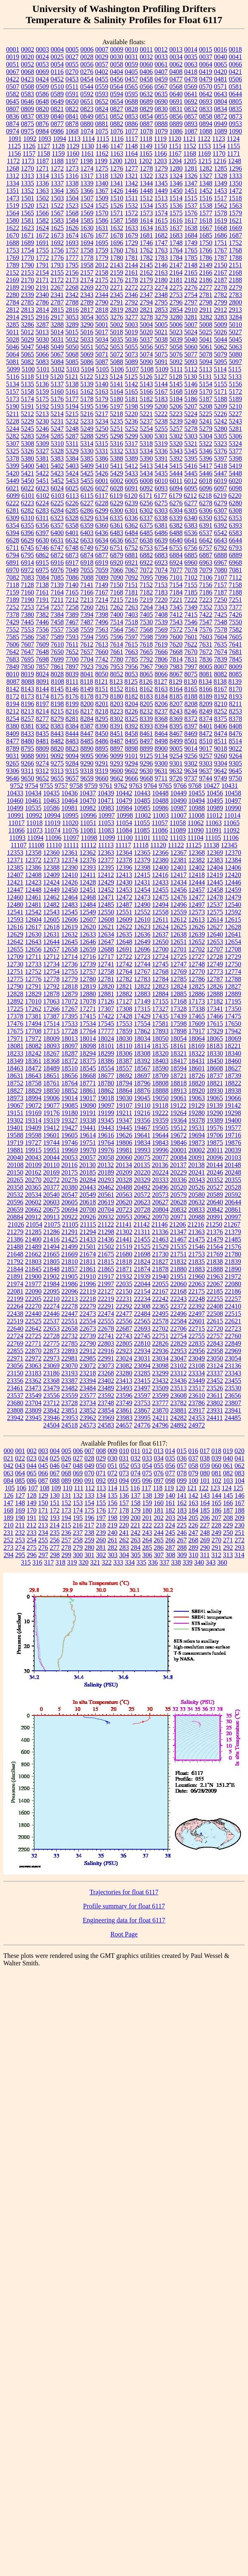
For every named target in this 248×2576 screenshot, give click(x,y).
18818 (178, 1083)
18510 (69, 1068)
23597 (142, 1395)
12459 (233, 889)
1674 (72, 235)
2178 (131, 279)
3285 (12, 324)
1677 (102, 235)
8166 (206, 688)
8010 (12, 674)
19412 (51, 1127)
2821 (146, 309)
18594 (178, 1068)
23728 (69, 1402)
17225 (15, 1008)
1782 (146, 257)
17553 (124, 1023)
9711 (161, 778)
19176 (51, 1112)
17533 (69, 1023)
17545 (106, 1023)
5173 (12, 398)
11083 (106, 830)
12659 (88, 949)
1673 (57, 235)
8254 (12, 718)
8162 (146, 688)
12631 (51, 934)
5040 (191, 339)
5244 (12, 428)
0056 (87, 64)
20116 (69, 1164)
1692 (57, 242)
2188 (235, 279)
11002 (143, 815)
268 (193, 1540)
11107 (19, 845)
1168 (189, 153)
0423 (27, 79)
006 (78, 1450)
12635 (124, 934)
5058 (176, 346)
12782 (124, 978)
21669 (69, 1254)
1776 (57, 257)
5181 (131, 398)
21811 (88, 1261)
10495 (215, 800)
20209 (124, 1172)
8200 (87, 703)
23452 (215, 1380)
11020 (70, 822)
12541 (15, 912)
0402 (101, 71)
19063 (197, 1097)
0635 (161, 94)
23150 (15, 1373)
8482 (57, 740)
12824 (178, 986)
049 (89, 1465)
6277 (191, 503)
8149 (87, 688)
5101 (43, 369)
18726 (197, 1075)
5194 (72, 406)
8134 (205, 681)
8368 (161, 718)
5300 (146, 436)
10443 (142, 793)
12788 (233, 978)
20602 (33, 1202)
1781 (131, 257)
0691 (176, 101)
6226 (72, 503)
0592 (87, 94)
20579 (178, 1194)
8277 (42, 718)
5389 (131, 458)
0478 (191, 79)
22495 (160, 1313)
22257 (233, 1298)
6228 (102, 503)
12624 (160, 926)
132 (78, 1495)
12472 (124, 897)
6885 (191, 555)
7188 (235, 592)
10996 (88, 815)
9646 (12, 778)
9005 (176, 748)
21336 (160, 1231)
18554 (106, 1068)
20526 (197, 1187)
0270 (71, 71)
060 (217, 1465)
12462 (51, 897)
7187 (220, 592)
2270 (102, 287)
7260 (87, 607)
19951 (51, 1150)
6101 (28, 495)
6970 (12, 569)
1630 (87, 227)
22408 (215, 1306)
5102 (57, 369)
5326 (27, 450)
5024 (190, 331)
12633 (88, 934)
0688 (131, 101)
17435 (160, 1016)
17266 (51, 1008)
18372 (69, 1060)
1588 (131, 220)
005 (66, 1450)
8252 (220, 711)
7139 (57, 584)
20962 (142, 1216)
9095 (87, 755)
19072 (33, 1105)
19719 (15, 1142)
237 (78, 1532)
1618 (206, 220)
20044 (51, 1157)
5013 (42, 331)
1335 (27, 183)
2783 (235, 294)
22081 (15, 1291)
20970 (160, 1216)
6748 (71, 547)
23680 (15, 1402)
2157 (87, 272)
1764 (176, 250)
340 (199, 1562)
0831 (176, 108)
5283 (27, 436)
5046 (12, 346)
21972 (233, 1276)
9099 (116, 755)
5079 (220, 354)
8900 (161, 748)
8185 (176, 696)
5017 (101, 331)
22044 (142, 1283)
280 (89, 1547)
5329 (72, 450)
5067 (57, 354)
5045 (235, 339)
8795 (27, 748)
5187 (206, 398)
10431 (230, 785)
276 (43, 1547)
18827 (15, 1090)
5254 (146, 428)
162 (182, 1502)
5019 (131, 331)
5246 (42, 428)
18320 (160, 1053)
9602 (131, 770)
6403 (87, 532)
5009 (220, 324)
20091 (197, 1157)
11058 (178, 822)
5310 (57, 443)
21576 (233, 1246)
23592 (106, 1395)
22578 (160, 1321)
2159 (116, 272)
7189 (12, 599)
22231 (124, 1298)
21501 (88, 1246)
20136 (160, 1164)
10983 (106, 807)
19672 (178, 1135)
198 (113, 1517)
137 (136, 1495)
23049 (197, 1358)
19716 (233, 1135)
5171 (220, 391)
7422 (206, 614)
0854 (146, 116)
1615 (161, 220)
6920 (116, 562)
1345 (161, 183)
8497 (146, 740)
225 (182, 1525)
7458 (57, 622)
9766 (180, 785)
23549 (33, 1395)
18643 (33, 1075)
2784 (12, 302)
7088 (87, 577)
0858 (206, 116)
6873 (72, 555)
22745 (142, 1335)
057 (182, 1465)
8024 (42, 674)
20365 (33, 1187)
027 (78, 1458)
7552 (12, 629)
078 (182, 1473)
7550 (235, 622)
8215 (57, 711)
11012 (214, 815)
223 (158, 1525)
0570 (205, 86)
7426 (235, 614)
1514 (175, 198)
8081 (206, 674)
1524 (87, 205)
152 (66, 1502)
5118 (27, 376)
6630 (42, 540)
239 (101, 1532)
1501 (27, 198)
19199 (106, 1112)
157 (124, 1502)
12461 (33, 897)
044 (32, 1465)
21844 (15, 1269)
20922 (69, 1216)
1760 (116, 250)
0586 (42, 94)
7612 (86, 644)
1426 (116, 190)
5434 (146, 473)
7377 (235, 607)
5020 (146, 331)
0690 (161, 101)
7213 (86, 599)
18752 (15, 1083)
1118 (145, 138)
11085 (142, 830)
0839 (42, 116)
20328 (124, 1179)
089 (66, 1480)
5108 (147, 369)
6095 (191, 488)
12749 (215, 964)
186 (217, 1510)
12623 (142, 926)
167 (240, 1502)
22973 (51, 1358)
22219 (106, 1298)
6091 (131, 488)
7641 (235, 644)
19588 (15, 1135)
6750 (101, 547)
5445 (191, 473)
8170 (235, 688)
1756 (57, 250)
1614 (146, 220)
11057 (160, 822)
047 (66, 1465)
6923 (161, 562)
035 (170, 1458)
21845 (33, 1269)
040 (228, 1458)
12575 (215, 912)
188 (240, 1510)
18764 (69, 1083)
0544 (86, 86)
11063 (213, 822)
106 (21, 1487)
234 (43, 1532)
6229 (116, 503)
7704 (87, 659)
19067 (15, 1105)
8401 (206, 726)
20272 (51, 1179)
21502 (106, 1246)
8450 (102, 733)
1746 (146, 242)
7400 (116, 614)
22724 (15, 1335)
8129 (175, 681)
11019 (52, 822)
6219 (220, 495)
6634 (102, 540)
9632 (175, 770)
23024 (124, 1358)
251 (240, 1532)
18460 (233, 1060)
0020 (27, 56)
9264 (235, 755)
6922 (146, 562)
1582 (42, 220)
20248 (233, 1172)
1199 (100, 160)
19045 (142, 1097)
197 (101, 1517)
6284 (57, 510)
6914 (27, 562)
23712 (51, 1402)
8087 (12, 681)
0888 (161, 123)
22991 (106, 1358)
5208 (206, 406)
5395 (191, 458)
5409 (87, 465)
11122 (176, 845)
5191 (27, 406)
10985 (142, 807)
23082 (124, 1365)
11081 (88, 830)
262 (124, 1540)
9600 (116, 770)
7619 (161, 644)
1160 (72, 153)
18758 (33, 1083)
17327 (160, 1008)
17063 (51, 1001)
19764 (106, 1142)
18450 (215, 1060)
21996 (88, 1283)
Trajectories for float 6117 (124, 1892)
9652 (42, 778)
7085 (57, 577)
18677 (106, 1075)
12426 (69, 882)
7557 (57, 629)
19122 (178, 1105)
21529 (160, 1246)
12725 (178, 956)
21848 (51, 1269)
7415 (191, 614)
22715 (197, 1328)
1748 (176, 242)
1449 (161, 190)
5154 (206, 384)
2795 (161, 302)
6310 (27, 517)
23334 (197, 1373)
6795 (27, 555)
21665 (51, 1254)
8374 (206, 718)
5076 (176, 354)
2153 (27, 272)
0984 (42, 131)
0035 (191, 56)
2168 (235, 272)
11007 (178, 815)
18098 (88, 1045)
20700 (88, 1209)
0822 (72, 108)
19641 (142, 1135)
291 (217, 1547)
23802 (215, 1402)
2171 (42, 279)
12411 (88, 874)
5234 (102, 421)
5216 (86, 413)
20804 (160, 1209)
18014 (88, 1038)
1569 (87, 212)
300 (78, 1554)
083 (240, 1473)
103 (228, 1480)
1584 (72, 220)
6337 (146, 517)
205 (193, 1517)
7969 (161, 666)
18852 (69, 1090)
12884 (160, 993)
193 (55, 1517)
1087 (191, 131)
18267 (51, 1053)
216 (78, 1525)
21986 (69, 1283)
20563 (124, 1194)
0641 (191, 94)
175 (89, 1510)
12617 (33, 926)
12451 (88, 889)
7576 (206, 629)
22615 (215, 1321)
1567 (57, 212)
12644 (51, 941)
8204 (131, 703)
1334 (12, 183)
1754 (27, 250)
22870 (33, 1350)
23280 (124, 1373)
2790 (102, 302)
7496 (102, 622)
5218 (116, 413)
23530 (233, 1387)
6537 (206, 532)
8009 (235, 666)
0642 (206, 94)
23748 (106, 1402)
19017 (88, 1097)
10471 (106, 800)
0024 (42, 56)
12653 (215, 941)
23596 (124, 1395)
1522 (57, 205)
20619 (106, 1202)
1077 (131, 131)
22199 (15, 1298)
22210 (51, 1298)
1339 (87, 183)
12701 (178, 949)
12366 (160, 852)
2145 (146, 265)
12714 (69, 956)
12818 (69, 986)
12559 (178, 912)
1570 (102, 212)
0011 (146, 49)
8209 (206, 703)
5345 (191, 450)
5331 (102, 450)
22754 (178, 1335)
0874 (12, 123)
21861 (88, 1269)
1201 (130, 160)
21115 (88, 1224)
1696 (116, 242)
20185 (88, 1172)
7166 (87, 592)
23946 (51, 1417)
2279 (235, 287)
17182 (215, 1001)
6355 (27, 525)
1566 (42, 212)
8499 (176, 740)
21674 (88, 1254)
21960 (197, 1276)
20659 (15, 1209)
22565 (142, 1321)
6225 (57, 503)
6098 (235, 488)
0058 (116, 64)
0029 (102, 56)
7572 (176, 629)
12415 (142, 874)
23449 (197, 1380)
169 (20, 1510)
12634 (106, 934)
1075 (102, 131)
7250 (220, 599)
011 (135, 1450)
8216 (72, 711)
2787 (57, 302)
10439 (106, 793)
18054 (178, 1038)
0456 (116, 79)
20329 (142, 1179)
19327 (69, 1120)
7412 (176, 614)
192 (43, 1517)
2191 (42, 287)
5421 (27, 473)
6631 (57, 540)
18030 (124, 1038)
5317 (131, 443)
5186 (191, 398)
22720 (215, 1328)
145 (228, 1495)
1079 (161, 131)
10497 (233, 800)
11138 (211, 845)
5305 (220, 436)
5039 (176, 339)
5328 (57, 450)
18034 (142, 1038)
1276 (116, 168)
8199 (72, 703)
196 (89, 1517)
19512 (178, 1127)
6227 (87, 503)
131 (66, 1495)
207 (217, 1517)
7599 (161, 636)
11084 (124, 830)
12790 (15, 986)
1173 (27, 160)
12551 (124, 912)
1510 (116, 198)
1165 (145, 153)
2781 (206, 294)
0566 (146, 86)
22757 (215, 1335)
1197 (71, 160)
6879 (116, 555)
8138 (220, 681)
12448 (33, 889)
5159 (42, 391)
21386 (15, 1239)
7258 (72, 607)
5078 (206, 354)
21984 (51, 1283)
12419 (214, 874)
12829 (33, 993)
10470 (88, 800)
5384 (72, 458)
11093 (17, 837)
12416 (160, 874)
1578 (220, 212)
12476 (178, 897)
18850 (51, 1090)
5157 (12, 391)
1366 (87, 190)
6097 (220, 488)
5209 (220, 406)
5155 (220, 384)
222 (147, 1525)
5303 (191, 436)
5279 (206, 428)
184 (193, 1510)
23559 (69, 1395)
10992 (34, 815)
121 (192, 1487)
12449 (51, 889)
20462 (106, 1187)
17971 (15, 1038)
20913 (51, 1216)
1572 (131, 212)
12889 (233, 993)
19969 (69, 1150)
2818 (102, 309)
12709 (15, 956)
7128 (27, 584)
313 (228, 1554)
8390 (102, 726)
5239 (176, 421)
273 (9, 1547)
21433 (88, 1239)
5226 (220, 413)
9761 (106, 785)
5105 (102, 369)
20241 (197, 1172)
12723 (142, 956)
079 (193, 1473)
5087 (102, 361)
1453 (220, 190)
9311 (27, 770)
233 (32, 1532)
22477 (124, 1313)
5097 (235, 361)
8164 (176, 688)
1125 (14, 146)
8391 (116, 726)
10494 (197, 800)
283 (124, 1547)
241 (124, 1532)
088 (55, 1480)
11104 (195, 837)
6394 (12, 532)
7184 (176, 592)
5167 (161, 391)
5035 (116, 339)
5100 (28, 369)
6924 (176, 562)
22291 (106, 1306)
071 (101, 1473)
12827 (233, 986)
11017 (16, 822)
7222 (190, 599)
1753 (12, 250)
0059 (131, 64)
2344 (102, 294)
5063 (235, 346)
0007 (102, 49)
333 (118, 1562)
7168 (116, 592)
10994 (52, 815)
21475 (197, 1239)
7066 (116, 569)
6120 (130, 495)
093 (113, 1480)
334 (130, 1562)
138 (147, 1495)
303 (113, 1554)
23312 (178, 1373)
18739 (233, 1075)
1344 (146, 183)
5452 (57, 480)
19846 (178, 1142)
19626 (124, 1135)
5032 (72, 339)
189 (9, 1517)
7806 (161, 659)
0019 (12, 56)
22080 (233, 1283)
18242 (33, 1053)
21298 (106, 1231)
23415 (142, 1380)
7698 (42, 659)
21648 (15, 1254)
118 (157, 1487)
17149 (142, 1001)
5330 (87, 450)
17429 (142, 1016)
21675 (106, 1254)
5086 (87, 361)
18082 (33, 1045)
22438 (15, 1313)
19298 (232, 1112)
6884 (176, 555)
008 (101, 1450)
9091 (42, 755)
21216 (195, 1224)
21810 (69, 1261)
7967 (146, 666)
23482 (69, 1387)
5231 (57, 421)
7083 (27, 577)
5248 (72, 428)
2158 (102, 272)
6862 (42, 555)
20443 (88, 1187)
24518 (69, 1425)
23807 (233, 1402)
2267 (57, 287)
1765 (191, 250)
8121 (101, 681)
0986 (57, 131)
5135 (27, 384)
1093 (44, 138)
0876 (42, 123)
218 (101, 1525)
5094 (206, 361)
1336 (42, 183)
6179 (175, 495)
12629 (15, 934)
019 (228, 1450)
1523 (72, 205)
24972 (197, 1425)
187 (228, 1510)
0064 (206, 64)
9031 (12, 755)
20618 (88, 1202)
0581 (235, 86)
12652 (197, 941)
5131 (205, 376)
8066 (161, 674)
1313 (27, 175)
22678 (106, 1328)
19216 (142, 1112)
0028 (87, 56)
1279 (161, 168)
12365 (142, 852)
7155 (190, 584)
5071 (102, 354)
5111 (176, 369)
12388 (51, 867)
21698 (142, 1254)
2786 (42, 302)
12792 (51, 986)
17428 (124, 1016)
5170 (206, 391)
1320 (116, 175)
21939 (142, 1276)
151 (55, 1502)
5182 (146, 398)
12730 (15, 964)
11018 (34, 822)
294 (9, 1554)
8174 (42, 696)
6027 (102, 488)
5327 (42, 450)
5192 (42, 406)
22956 (197, 1350)
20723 (124, 1209)
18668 (88, 1075)
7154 (175, 584)
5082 (27, 361)
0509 (42, 86)
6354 (12, 525)
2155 (57, 272)
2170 (27, 279)
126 (9, 1495)
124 (226, 1487)
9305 (235, 763)
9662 (116, 778)
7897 (72, 666)
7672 (206, 651)
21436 (106, 1239)
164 (205, 1502)
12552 (142, 912)
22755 (197, 1335)
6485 (146, 532)
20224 (160, 1172)
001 (20, 1450)
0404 (116, 71)
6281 (12, 510)
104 (240, 1480)
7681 (235, 651)
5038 (161, 339)
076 (159, 1473)
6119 (116, 495)
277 (55, 1547)
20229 (178, 1172)
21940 (160, 1276)
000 (9, 1450)
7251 (235, 599)
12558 (160, 912)
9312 (42, 770)
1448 (146, 190)
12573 (197, 912)
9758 (76, 785)
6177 (160, 495)
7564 (116, 629)
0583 (27, 94)
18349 (15, 1060)
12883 (142, 993)
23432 (160, 1380)
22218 (88, 1298)
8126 (146, 681)
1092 (29, 138)
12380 (160, 859)
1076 (116, 131)
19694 (197, 1135)
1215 (204, 160)
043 (20, 1465)
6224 (42, 503)
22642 (33, 1328)
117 (146, 1487)
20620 (124, 1202)
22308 (142, 1306)
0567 (161, 86)
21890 (233, 1269)
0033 (161, 56)
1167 (175, 153)
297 (43, 1554)
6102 (43, 495)
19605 (69, 1135)
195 (78, 1517)
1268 (12, 168)
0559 (101, 86)
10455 (197, 793)
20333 (160, 1179)
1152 (189, 146)
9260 (220, 755)
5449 (12, 480)
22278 (69, 1306)
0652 (102, 101)
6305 (191, 510)
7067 (131, 569)
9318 (86, 770)
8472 (206, 733)
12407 (15, 874)
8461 (146, 733)
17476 (15, 1023)
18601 (197, 1068)
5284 (42, 436)
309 (182, 1554)
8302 (116, 718)
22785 (69, 1343)
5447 (220, 473)
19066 (233, 1097)
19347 (124, 1120)
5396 (206, 458)
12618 (51, 926)
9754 (31, 785)
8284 (87, 718)
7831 (191, 659)
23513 (178, 1387)
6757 (205, 547)
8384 (72, 726)
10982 (88, 807)
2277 (206, 287)
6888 (220, 555)
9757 (61, 785)
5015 (71, 331)
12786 (197, 978)
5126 (146, 376)
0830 (161, 108)
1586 (102, 220)
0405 (131, 71)
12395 (106, 867)
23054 (233, 1358)
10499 (15, 807)
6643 (220, 540)
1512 (146, 198)
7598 (146, 636)
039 (217, 1458)
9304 (220, 763)
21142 (142, 1224)
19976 (106, 1150)
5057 (161, 346)
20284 (88, 1179)
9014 (191, 748)
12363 (106, 852)
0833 (206, 108)
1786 (206, 257)
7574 (191, 629)
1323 (161, 175)
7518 (131, 622)
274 (20, 1547)
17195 (233, 1001)
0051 (12, 64)
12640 (215, 934)
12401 (178, 867)
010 (124, 1450)
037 (193, 1458)
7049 (72, 569)
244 (159, 1532)
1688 (12, 242)
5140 (102, 384)
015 (182, 1450)
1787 (220, 257)
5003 (131, 324)
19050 (160, 1097)
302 (101, 1554)
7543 (176, 622)
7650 (57, 651)
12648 (124, 941)
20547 (69, 1194)
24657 (124, 1425)
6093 (161, 488)
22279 (88, 1306)
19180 (69, 1112)
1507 (87, 198)
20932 (106, 1216)
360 (222, 1562)
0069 (42, 71)
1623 (27, 227)
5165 (131, 391)
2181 (176, 279)
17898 (178, 1031)
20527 (215, 1187)
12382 (197, 859)
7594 (87, 636)
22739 (88, 1335)
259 (89, 1540)
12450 (69, 889)
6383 (191, 525)
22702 (160, 1328)
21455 (142, 1239)
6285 (72, 510)
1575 (176, 212)
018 (216, 1450)
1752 (235, 242)
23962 (88, 1417)
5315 (101, 443)
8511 (220, 740)
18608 (215, 1068)
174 (78, 1510)
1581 (27, 220)
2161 (131, 272)
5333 (131, 450)
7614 (116, 644)
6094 (176, 488)
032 (136, 1458)
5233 (87, 421)
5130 (190, 376)
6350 (205, 517)
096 (147, 1480)
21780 (233, 1254)
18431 (197, 1060)
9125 (146, 755)
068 (66, 1473)
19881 (15, 1150)
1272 (57, 168)
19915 (33, 1150)
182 (170, 1510)
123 (215, 1487)
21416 (51, 1239)
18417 (178, 1060)
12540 (233, 904)
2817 (87, 309)
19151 (15, 1112)
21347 (178, 1231)
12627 (215, 926)
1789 (12, 265)
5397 (220, 458)
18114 (142, 1045)
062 (240, 1465)
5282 (12, 436)
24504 (51, 1425)
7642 (12, 651)
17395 (69, 1016)
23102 (178, 1365)
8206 (161, 703)
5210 (235, 406)
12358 (33, 852)
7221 (175, 599)
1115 (103, 138)
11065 (231, 822)
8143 (27, 688)
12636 (142, 934)
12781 (106, 978)
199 (124, 1517)
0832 (191, 108)
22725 (33, 1335)
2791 (116, 302)
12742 (124, 964)
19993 (142, 1150)
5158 (27, 391)
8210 (220, 703)
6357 (57, 525)
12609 (124, 919)
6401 (72, 532)
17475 (233, 1016)
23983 (124, 1417)
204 (182, 1517)
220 (124, 1525)
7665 (146, 651)
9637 (205, 770)
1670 (12, 235)
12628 (233, 926)
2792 (131, 302)
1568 (72, 212)
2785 (27, 302)
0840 (57, 116)
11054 (124, 822)
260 (101, 1540)
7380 (27, 614)
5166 (146, 391)
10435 (51, 793)
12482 (51, 904)
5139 (87, 384)
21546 (197, 1246)
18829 (33, 1090)
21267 (232, 1224)
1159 (58, 153)
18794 (124, 1083)
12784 (160, 978)
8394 (161, 726)
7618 (146, 644)
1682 (161, 235)
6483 (116, 532)
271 (228, 1540)
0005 (72, 49)
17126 (106, 1001)
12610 (142, 919)
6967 (220, 562)
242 (136, 1532)
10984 (124, 807)
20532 (15, 1194)
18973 (15, 1097)
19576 (215, 1127)
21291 (69, 1231)
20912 (33, 1216)
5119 (41, 376)
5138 (72, 384)
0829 (146, 108)
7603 (206, 636)
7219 (146, 599)
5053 (116, 346)
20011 (215, 1150)
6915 (42, 562)
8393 (146, 726)
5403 (72, 465)
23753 (142, 1402)
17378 (15, 1016)
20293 (106, 1179)
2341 (57, 294)
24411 (215, 1417)
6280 (235, 503)
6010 (161, 480)
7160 (27, 592)
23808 (15, 1410)
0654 (116, 101)
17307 (106, 1008)
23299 (160, 1373)
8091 (42, 681)
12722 (124, 956)
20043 (33, 1157)
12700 (160, 949)
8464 (161, 733)
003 (43, 1450)
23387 (69, 1380)
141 (182, 1495)
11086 (160, 830)
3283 (220, 317)
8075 (191, 674)
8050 (102, 674)
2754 (191, 294)
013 (158, 1450)
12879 (69, 993)
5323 (220, 443)
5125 (131, 376)
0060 (146, 64)
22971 (15, 1358)
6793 (235, 547)
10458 (233, 793)
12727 (196, 956)
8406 (220, 726)
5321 (190, 443)
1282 (206, 168)
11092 (231, 830)
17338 (197, 1008)
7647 (27, 651)
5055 (131, 346)
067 (55, 1473)
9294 (131, 763)
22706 (178, 1328)
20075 (142, 1157)
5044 (220, 339)
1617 (191, 220)
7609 (42, 644)
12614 (214, 919)
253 (20, 1540)
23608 (178, 1395)
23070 (69, 1365)
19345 (106, 1120)
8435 (42, 733)
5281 (235, 428)
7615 (131, 644)
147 (9, 1502)
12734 (51, 964)
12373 (51, 859)
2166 (206, 272)
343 (211, 1562)
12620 (88, 926)
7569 (161, 629)
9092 (57, 755)
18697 (142, 1075)
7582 (235, 629)
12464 (69, 897)
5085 (72, 361)
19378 (197, 1120)
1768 (235, 250)
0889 (176, 123)
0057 (102, 64)
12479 (233, 897)
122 (203, 1487)
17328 (178, 1008)
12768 (160, 971)
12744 (142, 964)
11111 (71, 845)
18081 (15, 1045)
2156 (72, 272)
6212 (190, 495)
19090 (88, 1105)
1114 (88, 138)
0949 (220, 123)
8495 (131, 740)
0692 (191, 101)
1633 (131, 227)
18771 (88, 1083)
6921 (131, 562)
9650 (27, 778)
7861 (57, 666)
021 (9, 1458)
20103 (233, 1157)
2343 (87, 294)
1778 (87, 257)
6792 (220, 547)
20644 (233, 1202)
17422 (106, 1016)
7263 (131, 607)
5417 (205, 465)
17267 (69, 1008)
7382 (42, 614)
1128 (58, 146)
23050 (215, 1358)
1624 (42, 227)
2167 (220, 272)
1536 (176, 205)
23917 (197, 1410)
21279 (15, 1231)
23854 (106, 1410)
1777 (72, 257)
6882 (146, 555)
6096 (206, 488)
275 (32, 1547)
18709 (160, 1075)
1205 (189, 160)
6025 (72, 488)
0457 (131, 79)
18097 (69, 1045)
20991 (215, 1216)
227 (205, 1525)
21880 (178, 1269)
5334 (146, 450)
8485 (87, 740)
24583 (106, 1425)
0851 (102, 116)
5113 (205, 369)
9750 (235, 778)
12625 (178, 926)
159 (147, 1502)
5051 (87, 346)
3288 (57, 324)
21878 (160, 1269)
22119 (88, 1291)
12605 (51, 919)
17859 (124, 1031)
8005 (206, 666)
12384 (233, 859)
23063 (33, 1365)
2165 (191, 272)
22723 (233, 1328)
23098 (160, 1365)
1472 (235, 190)
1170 (219, 153)
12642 (15, 941)
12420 (232, 874)
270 (217, 1540)
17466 (215, 1016)
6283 (42, 510)
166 (228, 1502)
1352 (27, 190)
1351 (12, 190)
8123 (116, 681)
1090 (235, 131)
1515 (190, 198)
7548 (220, 622)
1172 (13, 160)
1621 (235, 220)
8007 (220, 666)
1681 (146, 235)
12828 (15, 993)
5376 (220, 450)
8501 (191, 740)
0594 (116, 94)
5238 (161, 421)
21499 (69, 1246)
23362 (33, 1380)
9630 (146, 770)
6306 (206, 510)
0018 (235, 49)
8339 (146, 718)
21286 (51, 1231)
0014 (190, 49)
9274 (42, 763)
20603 (51, 1202)
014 (170, 1450)
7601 (191, 636)
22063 (197, 1283)
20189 (106, 1172)
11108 (36, 845)
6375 (146, 525)
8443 (57, 733)
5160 (57, 391)
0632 (146, 94)
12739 (88, 964)
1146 (102, 146)
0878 (72, 123)
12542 (33, 912)
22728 (51, 1335)
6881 (131, 555)
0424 (42, 79)
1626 (72, 227)
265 (159, 1540)
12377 (106, 859)
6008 (146, 480)
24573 (88, 1425)
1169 (204, 153)
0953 (235, 123)
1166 (160, 153)
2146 (161, 265)
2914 (12, 317)
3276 (116, 317)
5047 (27, 346)
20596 (15, 1202)
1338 (72, 183)
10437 (88, 793)
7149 (101, 584)
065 (32, 1473)
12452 (106, 889)
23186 (51, 1373)
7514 (116, 622)
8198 (57, 703)
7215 (116, 599)
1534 (146, 205)
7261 (102, 607)
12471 (106, 897)
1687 (235, 235)
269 (205, 1540)
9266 (27, 763)
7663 (131, 651)
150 (43, 1502)
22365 (160, 1306)
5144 (161, 384)
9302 (191, 763)
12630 (33, 934)
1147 (116, 146)
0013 (175, 49)
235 (55, 1532)
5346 (206, 450)
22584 (178, 1321)
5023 (175, 331)
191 (32, 1517)
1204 (175, 160)
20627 (160, 1202)
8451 (116, 733)
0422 (12, 79)
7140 (71, 584)
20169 (51, 1172)
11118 (141, 845)
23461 (15, 1387)
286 (159, 1547)
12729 (232, 956)
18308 (142, 1053)
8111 (72, 681)
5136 (42, 384)
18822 (233, 1083)
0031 (131, 56)
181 (159, 1510)
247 (193, 1532)
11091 (213, 830)
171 (43, 1510)
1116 (117, 138)
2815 (57, 309)
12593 (15, 919)
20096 (215, 1157)
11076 (70, 830)
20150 (15, 1172)
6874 (87, 555)
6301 (131, 510)
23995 (142, 1417)
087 (43, 1480)
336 (153, 1562)
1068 (72, 131)
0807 (12, 108)
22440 (33, 1313)
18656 (69, 1075)
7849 (12, 666)
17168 (178, 1001)
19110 (142, 1105)
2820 (131, 309)
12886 (197, 993)
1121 (189, 138)
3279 (161, 317)
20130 (87, 1164)
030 (113, 1458)
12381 (178, 859)
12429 (106, 882)
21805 (51, 1261)
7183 (161, 592)
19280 (196, 1112)
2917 (57, 317)
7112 (235, 577)
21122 (106, 1224)
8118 (86, 681)
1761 (131, 250)
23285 (142, 1373)
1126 (29, 146)
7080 (220, 569)
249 (217, 1532)
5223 (175, 413)
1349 (220, 183)
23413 (124, 1380)
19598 (33, 1135)
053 (136, 1465)
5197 (116, 406)
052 (124, 1465)
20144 (214, 1164)
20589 (215, 1194)
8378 (235, 718)
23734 (88, 1402)
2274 (161, 287)
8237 (161, 711)
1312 (12, 175)
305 (136, 1554)
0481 (220, 79)
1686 (220, 235)
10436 (69, 793)
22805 (124, 1343)
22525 (33, 1321)
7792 (146, 659)
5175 (42, 398)
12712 (51, 956)
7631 (205, 644)
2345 (116, 294)
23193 (69, 1373)
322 (107, 1562)
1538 (206, 205)
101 (205, 1480)
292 (228, 1547)
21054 (34, 1224)
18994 (33, 1097)
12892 (15, 1001)
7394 (87, 614)
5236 (131, 421)
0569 (190, 86)
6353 (235, 517)
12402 (197, 867)
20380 (69, 1187)
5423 (57, 473)
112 (89, 1487)
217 (89, 1525)
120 (180, 1487)
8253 (235, 711)
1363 (42, 190)
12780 (88, 978)
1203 (160, 160)
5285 (57, 436)
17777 (106, 1031)
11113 (105, 845)
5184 (176, 398)
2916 (42, 317)
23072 (88, 1365)
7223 (205, 599)
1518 (235, 198)
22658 (69, 1328)
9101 (131, 755)
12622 (124, 926)
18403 (160, 1060)
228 (216, 1525)
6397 (42, 532)
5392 (176, 458)
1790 (27, 265)
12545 (69, 912)
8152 (116, 688)
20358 (15, 1187)
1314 (42, 175)
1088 (206, 131)
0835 (235, 108)
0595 (131, 94)
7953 (116, 666)
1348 (206, 183)
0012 (161, 49)
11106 (231, 837)
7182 (146, 592)
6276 (176, 503)
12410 (69, 874)
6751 (116, 547)
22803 (106, 1343)
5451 (42, 480)
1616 (176, 220)
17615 (215, 1023)
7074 (161, 569)
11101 (143, 837)
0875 (27, 123)
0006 (87, 49)
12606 (69, 919)
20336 (178, 1179)
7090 (116, 577)
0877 (57, 123)
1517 (220, 198)
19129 (196, 1105)
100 (193, 1480)
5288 (87, 436)
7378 (12, 614)
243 (147, 1532)
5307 (12, 443)
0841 (72, 116)
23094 (142, 1365)
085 (20, 1480)
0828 (131, 108)
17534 (88, 1023)
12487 (124, 904)
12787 (215, 978)
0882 (116, 123)
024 (43, 1458)
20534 (33, 1194)
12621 (106, 926)
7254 (42, 607)
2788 (72, 302)
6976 (57, 569)
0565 (131, 86)
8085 (235, 674)
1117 (131, 138)
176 (101, 1510)
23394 (88, 1380)
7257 (57, 607)
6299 (102, 510)
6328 (71, 517)
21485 (233, 1239)
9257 (206, 755)
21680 (124, 1254)
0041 (235, 56)
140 (170, 1495)
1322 (146, 175)
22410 (233, 1306)
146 (240, 1495)
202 (159, 1517)
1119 (160, 138)
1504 (72, 198)
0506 (235, 79)
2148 (191, 265)
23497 (142, 1387)
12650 (160, 941)
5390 (146, 458)
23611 (215, 1395)
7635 (220, 644)
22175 (196, 1291)
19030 (124, 1097)
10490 (178, 800)
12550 (106, 912)
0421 (235, 71)
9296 (146, 763)
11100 (125, 837)
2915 (27, 317)
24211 (160, 1417)
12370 (233, 852)
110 (67, 1487)
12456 (178, 889)
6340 (190, 517)
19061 (178, 1097)
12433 (160, 882)
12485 (106, 904)
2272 (131, 287)
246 (182, 1532)
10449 (178, 793)
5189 (235, 398)
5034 (102, 339)
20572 (142, 1194)
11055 (142, 822)
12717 (105, 956)
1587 (116, 220)
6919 (102, 562)
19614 (88, 1135)
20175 (69, 1172)
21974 (15, 1283)
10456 (215, 793)
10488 (160, 800)
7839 (220, 659)
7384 (57, 614)
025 (55, 1458)
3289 (72, 324)
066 (43, 1473)
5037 (146, 339)
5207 (191, 406)
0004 (57, 49)
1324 (176, 175)
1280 (176, 168)
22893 (69, 1350)
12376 (88, 859)
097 (159, 1480)
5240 (191, 421)
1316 (72, 175)
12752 (33, 971)
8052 (116, 674)
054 (147, 1465)
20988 (197, 1216)
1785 (191, 257)
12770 (197, 971)
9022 (235, 748)
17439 (178, 1016)
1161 (87, 153)
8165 (191, 688)
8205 (146, 703)
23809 (33, 1410)
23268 (106, 1373)
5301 (161, 436)
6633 (87, 540)
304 (124, 1554)
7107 (220, 577)
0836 (12, 116)
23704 (33, 1402)
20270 (33, 1179)
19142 (232, 1105)
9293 (116, 763)
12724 (160, 956)
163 (193, 1502)
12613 (196, 919)
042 (9, 1465)
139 (159, 1495)
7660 (102, 651)
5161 (72, 391)
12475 (160, 897)
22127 (105, 1291)
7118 (12, 584)
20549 (88, 1194)
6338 (161, 517)
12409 (51, 874)
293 (240, 1547)
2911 (205, 309)
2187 (220, 279)
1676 (87, 235)
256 (55, 1540)
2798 (206, 302)
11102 (160, 837)
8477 (12, 740)
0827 (116, 108)
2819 (116, 309)
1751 (220, 242)
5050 (72, 346)
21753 (197, 1254)
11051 (88, 822)
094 (124, 1480)
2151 (235, 265)
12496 (178, 904)
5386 (102, 458)
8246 (191, 711)
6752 (131, 547)
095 (136, 1480)
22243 (178, 1298)
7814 (176, 659)
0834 (220, 108)
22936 (160, 1350)
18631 (15, 1075)
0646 (27, 101)
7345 (176, 607)
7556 (42, 629)
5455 (87, 480)
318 (61, 1562)
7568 (146, 629)
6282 (27, 510)
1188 (57, 160)
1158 (43, 153)
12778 (51, 978)
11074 (52, 830)
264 (147, 1540)
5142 (131, 384)
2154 (42, 272)
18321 (178, 1053)
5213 (42, 413)
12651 (178, 941)
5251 (116, 428)
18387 (124, 1060)
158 (136, 1502)
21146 (159, 1224)
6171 (145, 495)
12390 (69, 867)
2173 (72, 279)
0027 (72, 56)
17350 (233, 1008)
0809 (27, 108)
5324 (235, 443)
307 (159, 1554)
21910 (88, 1276)
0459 (161, 79)
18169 (196, 1045)
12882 (124, 993)
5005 (161, 324)
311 (205, 1554)
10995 (70, 815)
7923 (87, 666)
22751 (160, 1335)
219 (112, 1525)
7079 (206, 569)
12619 (69, 926)
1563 (235, 205)
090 (78, 1480)
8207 (176, 703)
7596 (116, 636)
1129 (72, 146)
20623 (142, 1202)
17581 (160, 1023)
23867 (142, 1410)
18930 (215, 1090)
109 (56, 1487)
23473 (33, 1387)
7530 (146, 622)
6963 (206, 562)
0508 (27, 86)
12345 (229, 845)
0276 (86, 71)
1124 (233, 138)
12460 (15, 897)
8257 (27, 718)
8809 (42, 748)
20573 (160, 1194)
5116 (12, 376)
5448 (235, 473)
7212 (71, 599)
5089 (131, 361)
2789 (87, 302)
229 (228, 1525)
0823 (87, 108)
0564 (116, 86)
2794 (146, 302)
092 (101, 1480)
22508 (215, 1313)
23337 (215, 1373)
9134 (161, 755)
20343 (197, 1179)
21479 (215, 1239)
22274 (51, 1306)
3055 (102, 317)
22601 (197, 1321)
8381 (27, 726)
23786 (197, 1402)
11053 (106, 822)
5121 (71, 376)
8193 (235, 696)
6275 (161, 503)
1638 (191, 227)
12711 (33, 956)
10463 (51, 800)
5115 (234, 369)
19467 (142, 1127)
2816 (72, 309)
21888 (215, 1269)
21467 (178, 1239)
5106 (117, 369)
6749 (86, 547)
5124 (116, 376)
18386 (106, 1060)
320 (84, 1562)
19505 (160, 1127)
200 (136, 1517)
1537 (191, 205)
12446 (233, 882)
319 (72, 1562)
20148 (232, 1164)
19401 (15, 1127)
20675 (51, 1209)
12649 (142, 941)
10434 (33, 793)
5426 (102, 473)
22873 (51, 1350)
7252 (12, 607)
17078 (88, 1001)
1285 (220, 168)
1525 (102, 205)
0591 (72, 94)
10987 (178, 807)
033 (147, 1458)
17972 (33, 1038)
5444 (176, 473)
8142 (12, 688)
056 (170, 1465)
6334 (101, 517)
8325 (131, 718)
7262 (116, 607)
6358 (72, 525)
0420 (220, 71)
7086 (72, 577)
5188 (220, 398)
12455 (160, 889)
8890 (87, 748)
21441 (124, 1239)
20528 (233, 1187)
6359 (87, 525)
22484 (142, 1313)
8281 (72, 718)
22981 (69, 1358)
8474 (220, 733)
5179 (102, 398)
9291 (102, 763)
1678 (116, 235)
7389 (72, 614)
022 (20, 1458)
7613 (101, 644)
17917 (197, 1031)
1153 (204, 146)
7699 (57, 659)
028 (89, 1458)
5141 (116, 384)
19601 (51, 1135)
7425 (220, 614)
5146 (191, 384)
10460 (15, 800)
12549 (88, 912)
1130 (87, 146)
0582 (12, 94)
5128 (175, 376)
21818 (124, 1261)
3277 (131, 317)
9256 (191, 755)
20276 (69, 1179)
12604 (33, 919)
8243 (176, 711)
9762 (121, 785)
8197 (42, 703)
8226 (131, 711)
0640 (176, 94)
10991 (15, 815)
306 (147, 1554)
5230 (42, 421)
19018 (106, 1097)
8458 (131, 733)
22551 (69, 1321)
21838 (214, 1261)
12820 (106, 986)
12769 (178, 971)
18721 (178, 1075)
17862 (142, 1031)
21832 (178, 1261)
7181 (131, 592)
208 (228, 1517)
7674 (220, 651)
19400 (233, 1120)
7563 (102, 629)
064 (20, 1473)
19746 (69, 1142)
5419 (235, 465)
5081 (12, 361)
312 (216, 1554)
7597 (131, 636)
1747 (161, 242)
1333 (235, 175)
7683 (12, 659)
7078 (191, 569)
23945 (33, 1417)
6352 (220, 517)
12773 (215, 971)
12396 (124, 867)
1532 (131, 205)
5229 (27, 421)
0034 (176, 56)
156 (113, 1502)
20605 (69, 1202)
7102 (191, 577)
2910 (191, 309)
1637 (176, 227)
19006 (51, 1097)
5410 (102, 465)
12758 (106, 971)
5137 (57, 384)
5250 (102, 428)
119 (169, 1487)
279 (78, 1547)
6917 (72, 562)
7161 (42, 592)
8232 (146, 711)
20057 (88, 1157)
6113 (72, 495)
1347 (191, 183)
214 (54, 1525)
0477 (176, 79)
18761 (51, 1083)
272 (240, 1540)
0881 (102, 123)
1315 (57, 175)
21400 (33, 1239)
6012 (190, 480)
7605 (235, 636)
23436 (178, 1380)
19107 (124, 1105)
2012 (102, 265)
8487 (116, 740)
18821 (215, 1083)
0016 (220, 49)
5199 (146, 406)
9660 (102, 778)
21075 (52, 1224)
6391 (206, 525)
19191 (88, 1112)
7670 (191, 651)
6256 (146, 503)
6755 (175, 547)
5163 (102, 391)
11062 (195, 822)
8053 (131, 674)
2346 (131, 294)
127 (20, 1495)
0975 (27, 131)
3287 (42, 324)
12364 (124, 852)
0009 (116, 49)
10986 (160, 807)
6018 (205, 480)
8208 (191, 703)
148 (20, 1502)
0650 (72, 101)
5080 (235, 354)
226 (193, 1525)
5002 (116, 324)
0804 (220, 101)
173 (66, 1510)
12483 (69, 904)
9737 (190, 778)
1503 (57, 198)
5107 (132, 369)
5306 (235, 436)
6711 (12, 547)
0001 (12, 49)
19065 (215, 1097)
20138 (196, 1164)
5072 (116, 354)
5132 (220, 376)
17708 (33, 1031)
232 (20, 1532)
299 (66, 1554)
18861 (88, 1090)
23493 (124, 1387)
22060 (178, 1283)
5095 (220, 361)
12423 (33, 882)
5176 (57, 398)
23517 (197, 1387)
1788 (235, 257)
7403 (131, 614)
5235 (116, 421)
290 (205, 1547)
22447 (69, 1313)
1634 (146, 227)
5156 (235, 384)
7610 (57, 644)
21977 (33, 1283)
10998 (124, 815)
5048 (42, 346)
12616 (15, 926)
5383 (57, 458)
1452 (206, 190)
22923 (124, 1350)
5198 (131, 406)
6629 (27, 540)
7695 (27, 659)
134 (101, 1495)
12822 (142, 986)
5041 (206, 339)
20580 (197, 1194)
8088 (27, 681)
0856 (176, 116)
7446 (42, 622)
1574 (161, 212)
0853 (131, 116)
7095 (146, 577)
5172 (235, 391)
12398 (142, 867)
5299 (131, 436)
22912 (88, 1350)
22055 (160, 1283)
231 (9, 1532)
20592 (233, 1194)
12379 (142, 859)
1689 (27, 242)
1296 (235, 168)
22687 (124, 1328)
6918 (87, 562)
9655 (57, 778)
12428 (88, 882)
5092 (176, 361)
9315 (71, 770)
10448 (160, 793)
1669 (235, 227)
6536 (191, 532)
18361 (33, 1060)
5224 (190, 413)
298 (55, 1554)
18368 (51, 1060)
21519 (124, 1246)
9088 (27, 755)
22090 (33, 1291)
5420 (12, 473)
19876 (233, 1142)
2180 (161, 279)
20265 (15, 1179)
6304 (176, 510)
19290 (214, 1112)
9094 (72, 755)
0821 (57, 108)
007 (89, 1450)
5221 (146, 413)
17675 (15, 1031)
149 (32, 1502)
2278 (220, 287)
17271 (88, 1008)
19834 (142, 1142)
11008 (197, 815)
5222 (161, 413)
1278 (146, 168)
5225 (205, 413)
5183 (161, 398)
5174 (27, 398)
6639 (161, 540)
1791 (42, 265)
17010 (33, 1001)
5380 (27, 458)
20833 (197, 1209)
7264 (146, 607)
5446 (206, 473)
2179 (146, 279)
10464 (69, 800)
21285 (33, 1231)
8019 (27, 674)
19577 (233, 1127)
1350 (235, 183)
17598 (178, 1023)
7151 (131, 584)
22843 (215, 1343)
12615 (232, 919)
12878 (51, 993)
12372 (33, 859)
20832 (178, 1209)
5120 (57, 376)
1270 (27, 168)
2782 (220, 294)
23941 (233, 1410)
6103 (57, 495)
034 (159, 1458)
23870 (160, 1410)
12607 (88, 919)
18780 (106, 1083)
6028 (116, 488)
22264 (15, 1306)
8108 (57, 681)
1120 (174, 138)
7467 (72, 622)
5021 (161, 331)
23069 (51, 1365)
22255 (215, 1298)
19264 (178, 1112)
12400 (160, 867)
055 (159, 1465)
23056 (15, 1365)
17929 (215, 1031)
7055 (87, 569)
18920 (197, 1090)
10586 (51, 807)
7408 (161, 614)
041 (240, 1458)
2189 (12, 287)
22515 (233, 1313)
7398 (102, 614)
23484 (88, 1387)
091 (89, 1480)
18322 (197, 1053)
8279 (57, 718)
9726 (175, 778)
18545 (88, 1068)
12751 (15, 971)
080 (205, 1473)
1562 (220, 205)
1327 (206, 175)
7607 (27, 644)
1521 (42, 205)
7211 (57, 599)
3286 (27, 324)
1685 (206, 235)
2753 (176, 294)
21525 (142, 1246)
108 (45, 1487)
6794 (12, 555)
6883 (161, 555)
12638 (178, 934)
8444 (72, 733)
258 (78, 1540)
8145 (57, 688)
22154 (142, 1291)
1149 (145, 146)
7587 (42, 636)
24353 (197, 1417)
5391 (161, 458)
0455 (102, 79)
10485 (142, 800)
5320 (175, 443)
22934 (142, 1350)
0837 (27, 116)
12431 (142, 882)
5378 (12, 458)
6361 (116, 525)
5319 (161, 443)
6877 (102, 555)
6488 (176, 532)
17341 (215, 1008)
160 (159, 1502)
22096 (69, 1291)
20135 (142, 1164)
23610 (197, 1395)
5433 (131, 473)
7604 (220, 636)
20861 (233, 1209)
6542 (220, 532)
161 (170, 1502)
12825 (197, 986)
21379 (232, 1231)
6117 (101, 495)
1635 (161, 227)
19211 (124, 1112)
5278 (191, 428)
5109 (161, 369)
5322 (205, 443)
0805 (235, 101)
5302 (176, 436)
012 (147, 1450)
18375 (88, 1060)
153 (78, 1502)
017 (205, 1450)
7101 (176, 577)
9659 (87, 778)
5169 (191, 391)
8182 (131, 696)
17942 (233, 1031)
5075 (161, 354)
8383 (57, 726)
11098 (89, 837)
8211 (235, 703)
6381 (161, 525)
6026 (87, 488)
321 (95, 1562)
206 (205, 1517)
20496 (160, 1187)
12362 (88, 852)
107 (33, 1487)
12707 (215, 949)
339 (188, 1562)
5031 (57, 339)
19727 (33, 1142)
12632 (69, 934)
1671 (27, 235)
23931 (215, 1410)
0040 (220, 56)
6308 (235, 510)
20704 (106, 1209)
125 (238, 1487)
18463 (15, 1068)
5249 (87, 428)
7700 (72, 659)
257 (66, 1540)
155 (101, 1502)
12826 (215, 986)
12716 (87, 956)
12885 (178, 993)
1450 (176, 190)
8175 (57, 696)
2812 (12, 309)
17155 (160, 1001)
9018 (220, 748)
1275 (102, 168)
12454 (142, 889)
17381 (33, 1016)
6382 (176, 525)
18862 (106, 1090)
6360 (102, 525)
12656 (33, 949)
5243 (235, 421)
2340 (42, 294)
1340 (102, 183)
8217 (87, 711)
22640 (15, 1328)
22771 (33, 1343)
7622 (190, 644)
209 (240, 1517)
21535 (178, 1246)
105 (10, 1487)
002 (32, 1450)
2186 (206, 279)
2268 (72, 287)
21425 (69, 1239)
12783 (142, 978)
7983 (176, 666)
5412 (131, 465)
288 (182, 1547)
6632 (72, 540)
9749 (220, 778)
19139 (214, 1105)
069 (78, 1473)
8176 (72, 696)
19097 (106, 1105)
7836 (206, 659)
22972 (33, 1358)
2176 (116, 279)
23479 (51, 1387)
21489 (33, 1246)
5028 (12, 339)
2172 (57, 279)
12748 (197, 964)
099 (182, 1480)
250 (228, 1532)
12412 (105, 874)
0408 (175, 71)
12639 (197, 934)
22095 (51, 1291)
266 (170, 1540)
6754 (161, 547)
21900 (33, 1276)
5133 (235, 376)
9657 (72, 778)
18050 (160, 1038)
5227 (235, 413)
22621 (233, 1321)
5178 (87, 398)
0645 (12, 101)
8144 (42, 688)
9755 (46, 785)
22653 (51, 1328)
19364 (178, 1120)
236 (66, 1532)
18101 (106, 1045)
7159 (12, 592)
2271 (116, 287)
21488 (15, 1246)
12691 (124, 949)
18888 (160, 1090)
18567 (142, 1068)
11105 (213, 837)
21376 (214, 1231)
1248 (234, 160)
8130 (190, 681)
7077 (176, 569)
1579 (235, 212)
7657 (87, 651)
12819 (88, 986)
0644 (235, 94)
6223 (27, 503)
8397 (191, 726)
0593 (102, 94)
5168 (176, 391)
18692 (124, 1075)
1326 (191, 175)
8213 (27, 711)
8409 (12, 733)
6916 (57, 562)
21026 (16, 1224)
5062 (220, 346)
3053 (72, 317)
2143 (116, 265)
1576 (191, 212)
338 (176, 1562)
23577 (88, 1395)
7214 (101, 599)
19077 (51, 1105)
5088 (116, 361)
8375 (220, 718)
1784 (176, 257)
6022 (27, 488)
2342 (72, 294)
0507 (12, 86)
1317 (87, 175)
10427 (211, 785)
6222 (12, 503)
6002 (116, 480)
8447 (87, 733)
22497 (197, 1313)
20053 (69, 1157)
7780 (116, 659)
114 (112, 1487)
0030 (116, 56)
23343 (233, 1373)
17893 (160, 1031)
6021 (12, 488)
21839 (232, 1261)
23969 (106, 1417)
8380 (12, 726)
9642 (220, 770)
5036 (131, 339)
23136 (233, 1365)
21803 (33, 1261)
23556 (51, 1395)
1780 (116, 257)
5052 (102, 346)
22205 (33, 1298)
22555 (106, 1321)
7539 (161, 622)
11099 (107, 837)
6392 (220, 525)
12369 (215, 852)
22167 (160, 1291)
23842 (51, 1410)
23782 (178, 1402)
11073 (34, 830)
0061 (161, 64)
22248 (197, 1298)
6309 (12, 517)
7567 (131, 629)
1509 (102, 198)
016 (193, 1450)
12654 (233, 941)
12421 (15, 882)
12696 (142, 949)
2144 (131, 265)
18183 (214, 1045)
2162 (146, 272)
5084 (57, 361)
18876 (142, 1090)
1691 (42, 242)
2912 (220, 309)
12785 (178, 978)
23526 (215, 1387)
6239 (131, 503)
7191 (42, 599)
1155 (233, 146)
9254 (176, 755)
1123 (218, 138)
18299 (106, 1053)
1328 (220, 175)
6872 (57, 555)
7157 (220, 584)
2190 (27, 287)
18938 (233, 1090)
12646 (88, 941)
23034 (160, 1358)
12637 (160, 934)
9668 (146, 778)
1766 (206, 250)
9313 (57, 770)
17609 (197, 1023)
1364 (57, 190)
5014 (57, 331)
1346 (176, 183)
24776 (142, 1425)
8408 (235, 726)
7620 (175, 644)
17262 (33, 1008)
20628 (178, 1202)
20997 (233, 1216)
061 (228, 1465)
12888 (215, 993)
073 (124, 1473)
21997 (106, 1283)
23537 (15, 1395)
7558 (72, 629)
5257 (176, 428)
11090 (195, 830)
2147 (176, 265)
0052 (27, 64)
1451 (191, 190)
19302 (15, 1120)
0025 (57, 56)
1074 (87, 131)
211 (20, 1525)
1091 (14, 138)
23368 (51, 1380)
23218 (88, 1373)
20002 (197, 1150)
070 (89, 1473)
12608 (106, 919)
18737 (215, 1075)
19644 (160, 1135)
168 (9, 1510)
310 (193, 1554)
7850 (27, 666)
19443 (106, 1127)
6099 (13, 495)
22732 (69, 1335)
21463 (160, 1239)
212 (31, 1525)
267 (182, 1540)
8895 (102, 748)
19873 (197, 1142)
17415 (88, 1016)
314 (239, 1554)
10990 (233, 807)
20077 (160, 1157)
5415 (175, 465)
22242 (160, 1298)
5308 (27, 443)
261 (113, 1540)
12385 (15, 867)
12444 (197, 882)
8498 (161, 740)
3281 (191, 317)
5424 (72, 473)
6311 (42, 517)
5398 (235, 458)
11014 (232, 815)
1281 (191, 168)
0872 (220, 116)
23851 (69, 1410)
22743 (124, 1335)
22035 (124, 1283)
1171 (233, 153)
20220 (142, 1172)
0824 (102, 108)
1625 (57, 227)
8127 (161, 681)
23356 (15, 1380)
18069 (233, 1038)
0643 (220, 94)
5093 (191, 361)
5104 (87, 369)
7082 (12, 577)
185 (205, 1510)
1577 (206, 212)
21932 (124, 1276)
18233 (15, 1053)
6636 (116, 540)
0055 (72, 64)
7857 (42, 666)
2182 (191, 279)
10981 (69, 807)
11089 (178, 830)
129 (43, 1495)
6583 (235, 532)
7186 (206, 592)
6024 (57, 488)
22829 (178, 1343)
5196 (102, 406)
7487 (87, 622)
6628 (12, 540)
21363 (196, 1231)
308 (170, 1554)
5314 (86, 443)
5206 (176, 406)
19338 (88, 1120)
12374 (69, 859)
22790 (88, 1343)
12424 (51, 882)
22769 (15, 1343)
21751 (178, 1254)
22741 (106, 1335)
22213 (69, 1298)
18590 (160, 1068)
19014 (69, 1097)
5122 (86, 376)
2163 (161, 272)
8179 (102, 696)
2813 (27, 309)
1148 (131, 146)
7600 (176, 636)
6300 (116, 510)
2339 (27, 294)
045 (43, 1465)
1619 (220, 220)
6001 (102, 480)
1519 (12, 205)
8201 (102, 703)
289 (193, 1547)
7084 (42, 577)
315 (26, 1562)
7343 (161, 607)
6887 (206, 555)
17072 (69, 1001)
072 (113, 1473)
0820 (42, 108)
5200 (161, 406)
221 (135, 1525)
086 (32, 1480)
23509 (160, 1387)
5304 (206, 436)
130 (55, 1495)
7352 (206, 607)
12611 (160, 919)
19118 (160, 1105)
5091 (161, 361)
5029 (27, 339)
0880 (87, 123)
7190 (27, 599)
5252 (131, 428)
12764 (124, 971)
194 (66, 1517)
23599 (160, 1395)
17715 (51, 1031)
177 (113, 1510)
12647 (106, 941)
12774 (233, 971)
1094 (59, 138)
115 (123, 1487)
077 (170, 1473)
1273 (72, 168)
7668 (176, 651)
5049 (57, 346)
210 (9, 1525)
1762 (146, 250)
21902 (51, 1276)
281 (101, 1547)
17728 (69, 1031)
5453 (72, 480)
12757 (88, 971)
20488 (124, 1187)
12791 (33, 986)
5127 (161, 376)
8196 (27, 703)
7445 (27, 622)
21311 (142, 1231)
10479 (124, 800)
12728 (214, 956)
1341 (116, 183)
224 (170, 1525)
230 (239, 1525)
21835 (196, 1261)
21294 (88, 1231)
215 (66, 1525)
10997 (106, 815)
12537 (215, 904)
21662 (33, 1254)
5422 (42, 473)
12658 (69, 949)
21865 (106, 1269)
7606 (12, 644)
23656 (232, 1395)
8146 (72, 688)
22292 (124, 1306)
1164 (131, 153)
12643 (33, 941)
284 (136, 1547)
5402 (57, 465)
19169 (33, 1112)
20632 (197, 1202)
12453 (124, 889)
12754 (51, 971)
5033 (87, 339)
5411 (116, 465)
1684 (191, 235)
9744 (205, 778)
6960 (191, 562)
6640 (176, 540)
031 (124, 1458)
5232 (72, 421)
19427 (69, 1127)
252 (9, 1540)
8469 (191, 733)
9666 (131, 778)
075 (147, 1473)
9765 (165, 785)
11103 (178, 837)
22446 (51, 1313)
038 (205, 1458)
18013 (69, 1038)
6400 (57, 532)
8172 (12, 696)
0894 (206, 123)
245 (170, 1532)
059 (205, 1465)
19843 (160, 1142)
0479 (206, 79)
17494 (33, 1023)
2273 (146, 287)
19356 (142, 1120)
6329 (86, 517)
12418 (196, 874)
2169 (12, 279)
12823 (160, 986)
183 (182, 1510)
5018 (116, 331)
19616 (106, 1135)
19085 (69, 1105)
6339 (175, 517)
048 (78, 1465)
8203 (116, 703)
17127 (124, 1001)
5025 (205, 331)
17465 (197, 1016)
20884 (15, 1216)
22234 (142, 1298)
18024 (106, 1038)
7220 (161, 599)
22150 (124, 1291)
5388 (116, 458)
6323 (57, 517)
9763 (135, 785)
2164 (176, 272)
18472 (33, 1068)
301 (89, 1554)
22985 (88, 1358)
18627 (233, 1068)
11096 (53, 837)
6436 (102, 532)
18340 (233, 1053)
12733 (33, 964)
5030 (42, 339)
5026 (220, 331)
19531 (197, 1127)
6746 (42, 547)
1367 (102, 190)
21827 (160, 1261)
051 (113, 1465)
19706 (215, 1135)
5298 (116, 436)
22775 (51, 1343)
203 (170, 1517)
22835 (197, 1343)
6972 (27, 569)
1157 (29, 153)
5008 (206, 324)
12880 (88, 993)
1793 (57, 265)
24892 (178, 1425)
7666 (161, 651)
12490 (142, 904)
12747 (178, 964)
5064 (12, 354)
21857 (69, 1269)
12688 (106, 949)
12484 (88, 904)
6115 (86, 495)
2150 (220, 265)
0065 (220, 64)
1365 (72, 190)
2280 (12, 294)
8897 (116, 748)
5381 (42, 458)
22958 (215, 1350)
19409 (33, 1127)
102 (217, 1480)
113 (101, 1487)
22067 (215, 1283)
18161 (178, 1045)
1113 (74, 138)
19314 (33, 1120)
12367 (178, 852)
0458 (146, 79)
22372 (178, 1306)
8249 (206, 711)
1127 (43, 146)
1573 (146, 212)
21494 (51, 1246)
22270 (33, 1306)
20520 (178, 1187)
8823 (72, 748)
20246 (215, 1172)
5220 (131, 413)
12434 (178, 882)
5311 (72, 443)
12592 (233, 912)
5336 (161, 450)
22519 (15, 1321)
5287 (72, 436)
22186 (232, 1291)
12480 (15, 904)
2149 (206, 265)
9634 (190, 770)
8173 (27, 696)
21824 (142, 1261)
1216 (219, 160)
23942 (15, 1417)
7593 (72, 636)
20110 (51, 1164)
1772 (42, 257)
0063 (191, 64)
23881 (178, 1410)
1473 (12, 198)
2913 (235, 309)
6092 (146, 488)
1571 (116, 212)
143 (205, 1495)
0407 (161, 71)
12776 (33, 978)
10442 (124, 793)
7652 (72, 651)
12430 (124, 882)
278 (66, 1547)
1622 (12, 227)
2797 (191, 302)
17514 (51, 1023)
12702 (197, 949)
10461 (33, 800)
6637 (131, 540)
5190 (12, 406)
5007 (191, 324)
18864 (124, 1090)
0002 (27, 49)
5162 (87, 391)
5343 (176, 450)
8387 (87, 726)
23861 (124, 1410)
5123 (101, 376)
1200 (115, 160)
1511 (131, 198)
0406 (146, 71)
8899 (146, 748)
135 (113, 1495)
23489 (106, 1387)
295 (20, 1554)
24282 (178, 1417)
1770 (27, 257)
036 (182, 1458)
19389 (215, 1120)
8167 (220, 688)
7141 (86, 584)
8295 (102, 718)
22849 (233, 1343)
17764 (88, 1031)
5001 (102, 324)
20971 (178, 1216)
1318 (102, 175)
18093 (51, 1045)
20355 (233, 1179)
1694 (87, 242)
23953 (69, 1417)
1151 (175, 146)
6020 (235, 480)
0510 (57, 86)
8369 (176, 718)
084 (9, 1480)
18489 (51, 1068)
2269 (87, 287)
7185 (191, 592)
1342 (131, 183)
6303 (161, 510)
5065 (27, 354)
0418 (190, 71)
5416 (190, 465)
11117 (123, 845)
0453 (72, 79)
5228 (12, 421)
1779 (102, 257)
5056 (146, 346)
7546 (191, 622)
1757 (72, 250)
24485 (232, 1417)
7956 (131, 666)
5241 (206, 421)
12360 (51, 852)
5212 (27, 413)
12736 (69, 964)
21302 (124, 1231)
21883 (197, 1269)
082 (228, 1473)
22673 (88, 1328)
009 (113, 1450)
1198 (86, 160)
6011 (176, 480)
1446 (131, 190)
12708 (233, 949)
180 (147, 1510)
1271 (42, 168)
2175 (102, 279)
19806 (124, 1142)
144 (217, 1495)
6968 (235, 562)
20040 (15, 1157)
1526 (116, 205)
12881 (106, 993)
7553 (27, 629)
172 (55, 1510)
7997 (191, 666)
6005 (131, 480)
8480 (27, 740)
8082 (220, 674)
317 (49, 1562)
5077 (191, 354)
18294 (88, 1053)
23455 (233, 1380)
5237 (146, 421)
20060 (124, 1157)
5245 (27, 428)
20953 (124, 1216)
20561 (106, 1194)
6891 (12, 562)
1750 (206, 242)
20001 (178, 1150)
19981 (124, 1150)
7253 (27, 607)
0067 (12, 71)
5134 (12, 384)
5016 (86, 331)
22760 (233, 1335)
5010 (235, 324)
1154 (219, 146)
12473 (142, 897)
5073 (131, 354)
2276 (191, 287)
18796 (142, 1083)
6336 (131, 517)
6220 (234, 495)
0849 (87, 116)
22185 (214, 1291)
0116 (57, 71)
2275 (176, 287)
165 (217, 1502)
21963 (215, 1276)
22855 (15, 1350)
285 (147, 1547)
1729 (131, 242)
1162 (102, 153)
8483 (72, 740)
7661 (116, 651)
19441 (88, 1127)
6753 (146, 547)
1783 (161, 257)
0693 (206, 101)
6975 (42, 569)
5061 (206, 346)
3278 (146, 317)
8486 (102, 740)
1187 (42, 160)
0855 (161, 116)
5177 (72, 398)
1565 (27, 212)
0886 (131, 123)
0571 (220, 86)
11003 (161, 815)
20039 (232, 1150)
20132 (105, 1164)
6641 (191, 540)
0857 (191, 116)
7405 (146, 614)
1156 (14, 153)
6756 (190, 547)
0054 (57, 64)
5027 (235, 331)
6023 (42, 488)
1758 (87, 250)
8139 (235, 681)
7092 (131, 577)
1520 (27, 205)
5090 (146, 361)
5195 (87, 406)
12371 (15, 859)
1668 (220, 227)
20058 (106, 1157)
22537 (51, 1321)
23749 (124, 1402)
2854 (176, 309)
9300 (161, 763)
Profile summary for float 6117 (124, 1906)
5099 (13, 369)
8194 (12, 703)
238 (89, 1532)
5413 (146, 465)
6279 (220, 503)
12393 (88, 867)
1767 (220, 250)
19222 (160, 1112)
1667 (206, 227)
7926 (102, 666)
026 (66, 1458)
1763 (161, 250)
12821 (124, 986)
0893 (191, 123)
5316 (116, 443)
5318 (146, 443)
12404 (215, 867)
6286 (87, 510)
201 (147, 1517)
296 (32, 1554)
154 (89, 1502)
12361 (69, 852)
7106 (206, 577)
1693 (72, 242)
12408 (33, 874)
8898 (131, 748)
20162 (33, 1172)
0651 (87, 101)
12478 (215, 897)
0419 (205, 71)
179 (136, 1510)
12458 (215, 889)
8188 (191, 696)
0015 (205, 49)
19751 (88, 1142)
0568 (175, 86)
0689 (146, 101)
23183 (33, 1373)
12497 (197, 904)
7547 (206, 622)
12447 (15, 889)
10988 (197, 807)
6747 (57, 547)
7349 (191, 607)
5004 (146, 324)
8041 (87, 674)
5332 (116, 450)
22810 (142, 1343)
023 (32, 1458)
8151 (102, 688)
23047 (178, 1358)
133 (89, 1495)
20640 (215, 1202)
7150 (116, 584)
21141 (124, 1224)
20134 (124, 1164)
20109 (33, 1164)
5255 (161, 428)
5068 (72, 354)
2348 (161, 294)
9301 (176, 763)
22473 (88, 1313)
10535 (33, 807)
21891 (15, 1276)
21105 (70, 1224)
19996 (160, 1150)
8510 (206, 740)
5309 (42, 443)
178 (124, 1510)
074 (136, 1473)
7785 (131, 659)
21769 (215, 1254)
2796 (176, 302)
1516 (205, 198)
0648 (42, 101)
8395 (176, 726)
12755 (69, 971)
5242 (220, 421)
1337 (57, 183)
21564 (215, 1246)
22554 (88, 1321)
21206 (177, 1224)
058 (193, 1465)
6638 (146, 540)
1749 (191, 242)
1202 (145, 160)
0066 (235, 64)
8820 (57, 748)
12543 (51, 912)
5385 (87, 458)
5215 (71, 413)
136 (124, 1495)
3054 (87, 317)
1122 (204, 138)
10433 (15, 793)
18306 (124, 1053)
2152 (12, 272)
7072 (146, 569)
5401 (42, 465)
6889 (235, 555)
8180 (116, 696)
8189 (206, 696)
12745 (160, 964)
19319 (51, 1120)
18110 (124, 1045)
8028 (57, 674)
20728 (142, 1209)
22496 (178, 1313)
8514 (235, 740)
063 (9, 1473)
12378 (124, 859)
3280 (176, 317)
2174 (87, 279)
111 (78, 1487)
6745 (27, 547)
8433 (27, 733)
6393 (235, 525)
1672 (42, 235)
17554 (142, 1023)
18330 (215, 1053)
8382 (42, 726)
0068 (27, 71)
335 (141, 1562)
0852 (116, 116)
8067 (176, 674)
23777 (160, 1402)
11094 (35, 837)
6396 (27, 532)
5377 (235, 450)
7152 (146, 584)
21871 (124, 1269)
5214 (57, 413)
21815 (105, 1261)
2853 (161, 309)
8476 (235, 733)
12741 (106, 964)
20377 (51, 1187)
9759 (91, 785)
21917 (106, 1276)
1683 (176, 235)
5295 (102, 436)
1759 (102, 250)
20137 (178, 1164)
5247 (57, 428)
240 (113, 1532)
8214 (42, 711)
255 (43, 1540)
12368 (197, 852)
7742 (102, 659)
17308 (124, 1008)
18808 (160, 1083)
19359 (160, 1120)
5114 (220, 369)
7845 (235, 659)
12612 (178, 919)
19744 (51, 1142)
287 (170, 1547)
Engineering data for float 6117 (124, 1920)
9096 (102, 755)
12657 (51, 949)
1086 (176, 131)
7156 (205, 584)
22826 (160, 1343)
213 (43, 1525)
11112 (88, 845)
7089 (102, 577)
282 (113, 1547)
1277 (131, 168)
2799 (220, 302)
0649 (57, 101)
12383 (215, 859)
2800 (235, 302)
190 (20, 1517)
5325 (12, 450)
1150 (160, 146)
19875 (215, 1142)
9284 (72, 763)
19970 (88, 1150)
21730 (160, 1254)
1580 (12, 220)
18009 (51, 1038)
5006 (176, 324)
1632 (116, 227)
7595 (102, 636)
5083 (42, 361)
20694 (69, 1209)
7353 (220, 607)
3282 (206, 317)
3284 (235, 317)
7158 (235, 584)
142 (193, 1495)
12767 (142, 971)
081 (217, 1473)
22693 (142, 1328)
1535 (161, 205)
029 (101, 1458)
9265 (12, 763)
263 (136, 1540)
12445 (215, 882)
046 (55, 1465)
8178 (87, 696)
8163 (161, 688)
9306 (12, 770)
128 (32, 1495)
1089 (220, 131)
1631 (102, 227)
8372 (191, 718)
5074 (146, 354)
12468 (88, 897)
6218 (205, 495)
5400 (27, 465)
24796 (160, 1425)
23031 (142, 1358)
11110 (53, 845)
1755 (42, 250)
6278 (206, 503)
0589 (57, 94)
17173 (197, 1001)
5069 (87, 354)
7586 (27, 636)
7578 (220, 629)
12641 (233, 934)
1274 (87, 168)
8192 (220, 696)
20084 (178, 1157)
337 (165, 1562)
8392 (131, 726)
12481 (33, 904)
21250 (213, 1224)
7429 (12, 622)
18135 (160, 1045)
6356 (42, 525)
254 (32, 1540)
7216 (131, 599)
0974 (12, 131)
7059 (102, 569)
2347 (146, 294)
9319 (101, 770)
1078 (146, 131)
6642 (206, 540)
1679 (131, 235)
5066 (42, 354)
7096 (161, 577)
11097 (71, 837)
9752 (17, 785)
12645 (69, 941)
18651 (51, 1075)
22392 (197, 1306)
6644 (235, 540)
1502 (42, 198)
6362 (131, 525)
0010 (131, 49)
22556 (124, 1321)
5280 (220, 428)
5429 (116, 473)
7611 (72, 644)
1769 (12, 257)
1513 (161, 198)
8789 (12, 748)
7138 (42, 584)
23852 (88, 1410)
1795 (72, 265)
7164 (57, 592)
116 (135, 1487)
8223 (116, 711)
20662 (33, 1209)
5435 (161, 473)
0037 (206, 56)
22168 (178, 1291)
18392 (142, 1060)
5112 (190, 369)
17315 (142, 1008)
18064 (197, 1038)
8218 (102, 711)
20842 (215, 1209)
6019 (220, 480)
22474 (106, 1313)
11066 (16, 830)
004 (55, 1450)
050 (101, 1465)
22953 (178, 1350)
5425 (87, 473)
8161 (131, 688)
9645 (235, 770)
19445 (124, 1127)
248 (205, 1532)
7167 (102, 592)
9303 (206, 763)
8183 (146, 696)
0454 (87, 79)
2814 (42, 309)
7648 (42, 651)
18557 (124, 1068)
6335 (116, 517)
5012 (27, 331)
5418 (220, 465)
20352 (215, 1179)
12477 (197, 897)
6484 (131, 532)
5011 (12, 331)
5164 (116, 391)
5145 (176, 384)
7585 (12, 636)
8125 (131, 681)
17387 (51, 1016)
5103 (72, 369)
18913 (178, 1090)
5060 (191, 346)
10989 (215, 807)
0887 (146, 123)
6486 (161, 532)
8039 (72, 674)
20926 (88, 1216)
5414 (161, 465)
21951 (178, 1276)
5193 (57, 406)
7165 (72, 592)
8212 (12, 711)
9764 (150, 785)
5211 (12, 413)
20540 (51, 1194)
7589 (57, 636)
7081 (235, 569)
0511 (72, 86)
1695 (102, 242)
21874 (142, 1269)
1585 (87, 220)
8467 (176, 733)
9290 (87, 763)
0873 (235, 116)
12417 (178, 874)
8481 (42, 740)
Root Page (123, 1934)
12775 (15, 978)
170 (32, 1510)
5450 (27, 480)
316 (38, 1562)
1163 (116, 153)
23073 (106, 1365)
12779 (69, 978)
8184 (161, 696)
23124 (215, 1365)
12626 (197, 926)
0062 (176, 64)
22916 (106, 1350)
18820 (197, 1083)
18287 (69, 1053)
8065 (146, 674)
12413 (124, 874)
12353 (15, 852)
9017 (206, 748)
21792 (15, 1261)
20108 (15, 1164)
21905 (69, 1276)
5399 (12, 465)
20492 (142, 1187)
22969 (233, 1350)
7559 (87, 629)
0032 (146, 56)
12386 (33, 867)
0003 (42, 49)
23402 (106, 1380)
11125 (194, 845)
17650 (233, 1023)
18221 (232, 1045)
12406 (233, 867)
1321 (131, 175)
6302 (146, 510)
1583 (57, 220)
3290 (87, 324)
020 (239, 1450)
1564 (12, 212)
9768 (195, 785)
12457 (197, 889)
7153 (161, 584)
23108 (197, 1365)
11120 (158, 845)
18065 (215, 1038)
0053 (42, 64)
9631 (161, 770)
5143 (146, 384)
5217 (101, 413)
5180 (116, 398)
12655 (15, 949)
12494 (160, 904)
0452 (57, 79)
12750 (233, 964)
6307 (220, 510)
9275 (57, 763)
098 (170, 1480)
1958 (87, 265)
